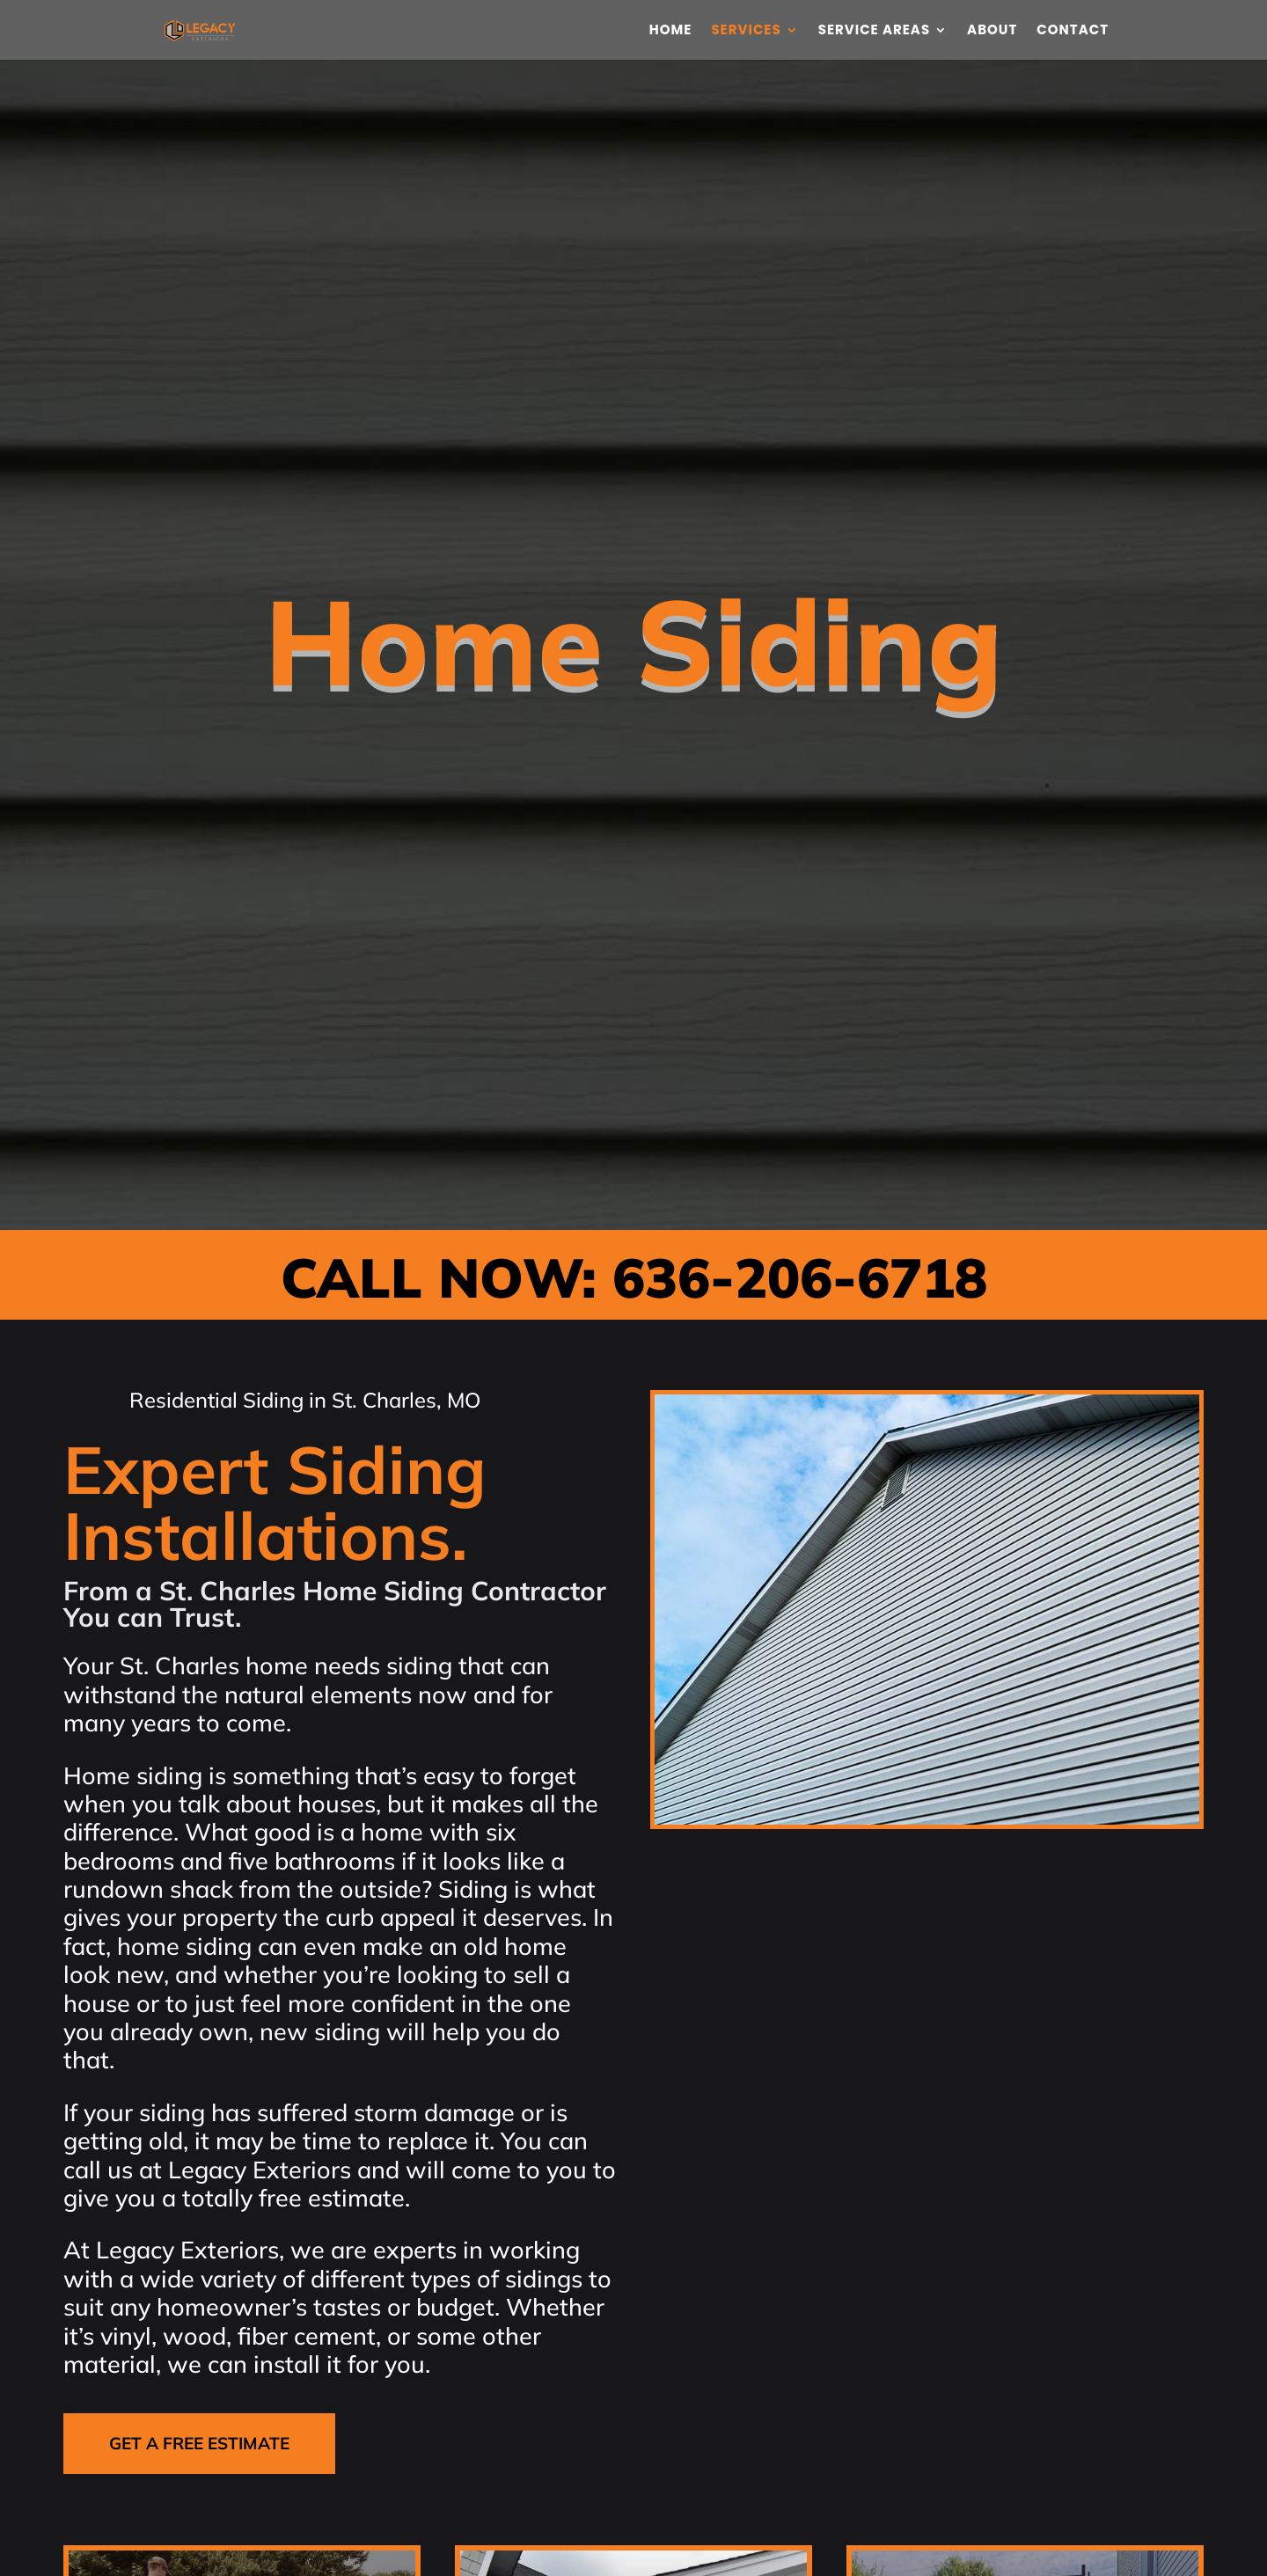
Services (745, 31)
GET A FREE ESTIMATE (199, 2443)
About (992, 31)
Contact (1072, 31)
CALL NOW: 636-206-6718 (634, 1277)
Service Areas (874, 31)
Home (670, 31)
